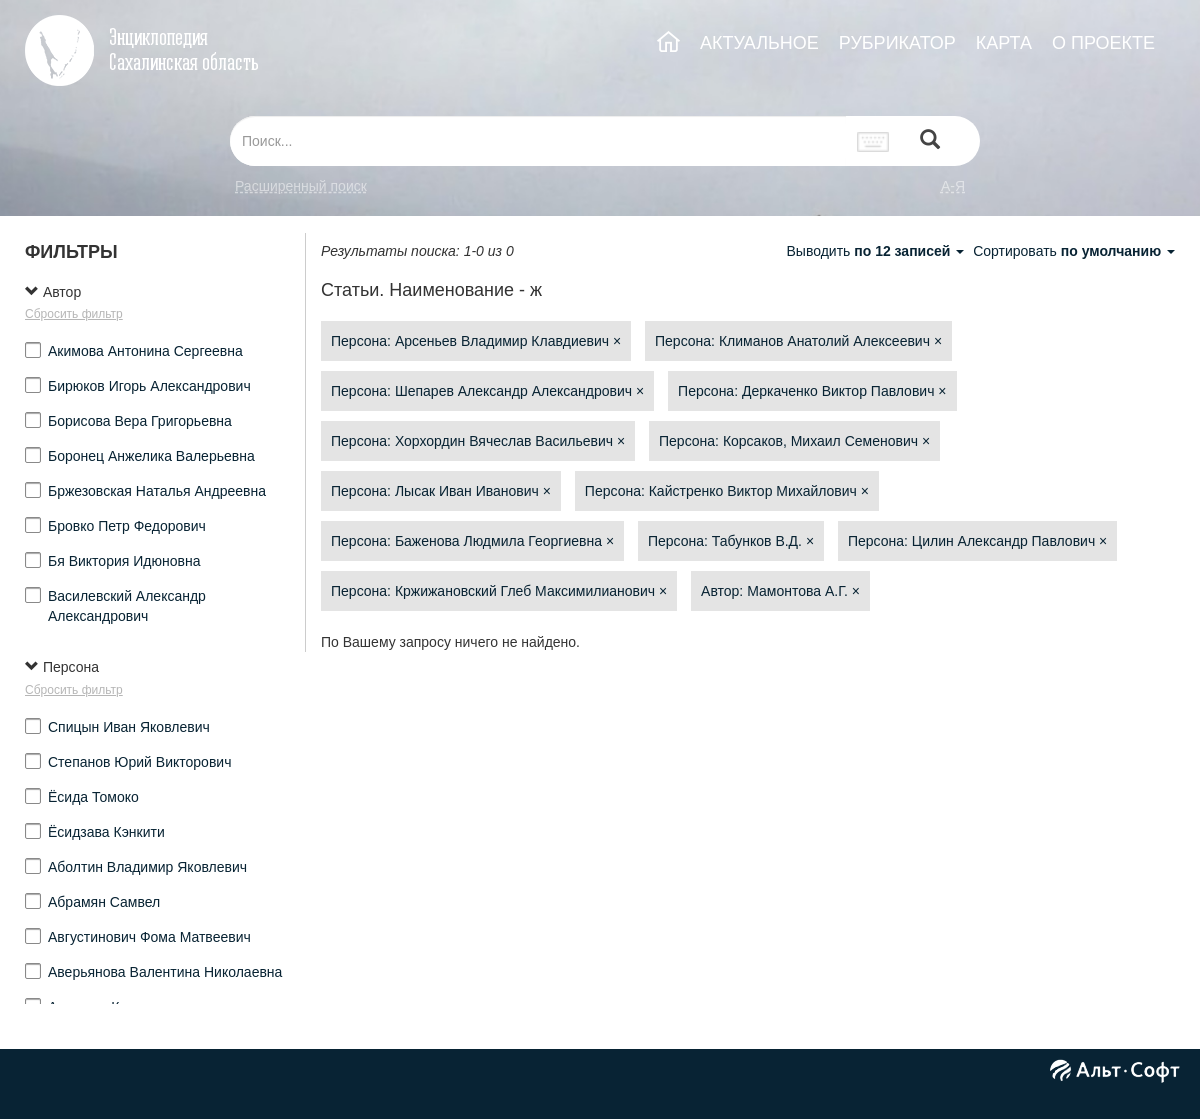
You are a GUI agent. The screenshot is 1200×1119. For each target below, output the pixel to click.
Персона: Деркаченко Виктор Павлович (812, 391)
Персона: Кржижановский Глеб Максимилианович (499, 591)
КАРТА (1004, 43)
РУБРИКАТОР (897, 43)
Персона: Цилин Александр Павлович (977, 541)
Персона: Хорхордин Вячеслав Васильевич (478, 441)
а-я (953, 186)
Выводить (877, 251)
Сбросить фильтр (74, 314)
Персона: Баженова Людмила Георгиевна (472, 541)
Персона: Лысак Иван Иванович (441, 491)
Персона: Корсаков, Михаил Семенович (794, 441)
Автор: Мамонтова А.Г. (780, 591)
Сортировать (1074, 251)
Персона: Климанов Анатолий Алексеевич (798, 341)
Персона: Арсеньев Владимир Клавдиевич (476, 341)
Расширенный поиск (301, 186)
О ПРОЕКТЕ (1103, 43)
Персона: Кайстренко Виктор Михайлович (727, 491)
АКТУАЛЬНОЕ (759, 43)
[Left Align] (930, 141)
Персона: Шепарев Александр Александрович (487, 391)
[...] (538, 141)
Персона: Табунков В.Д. (731, 541)
